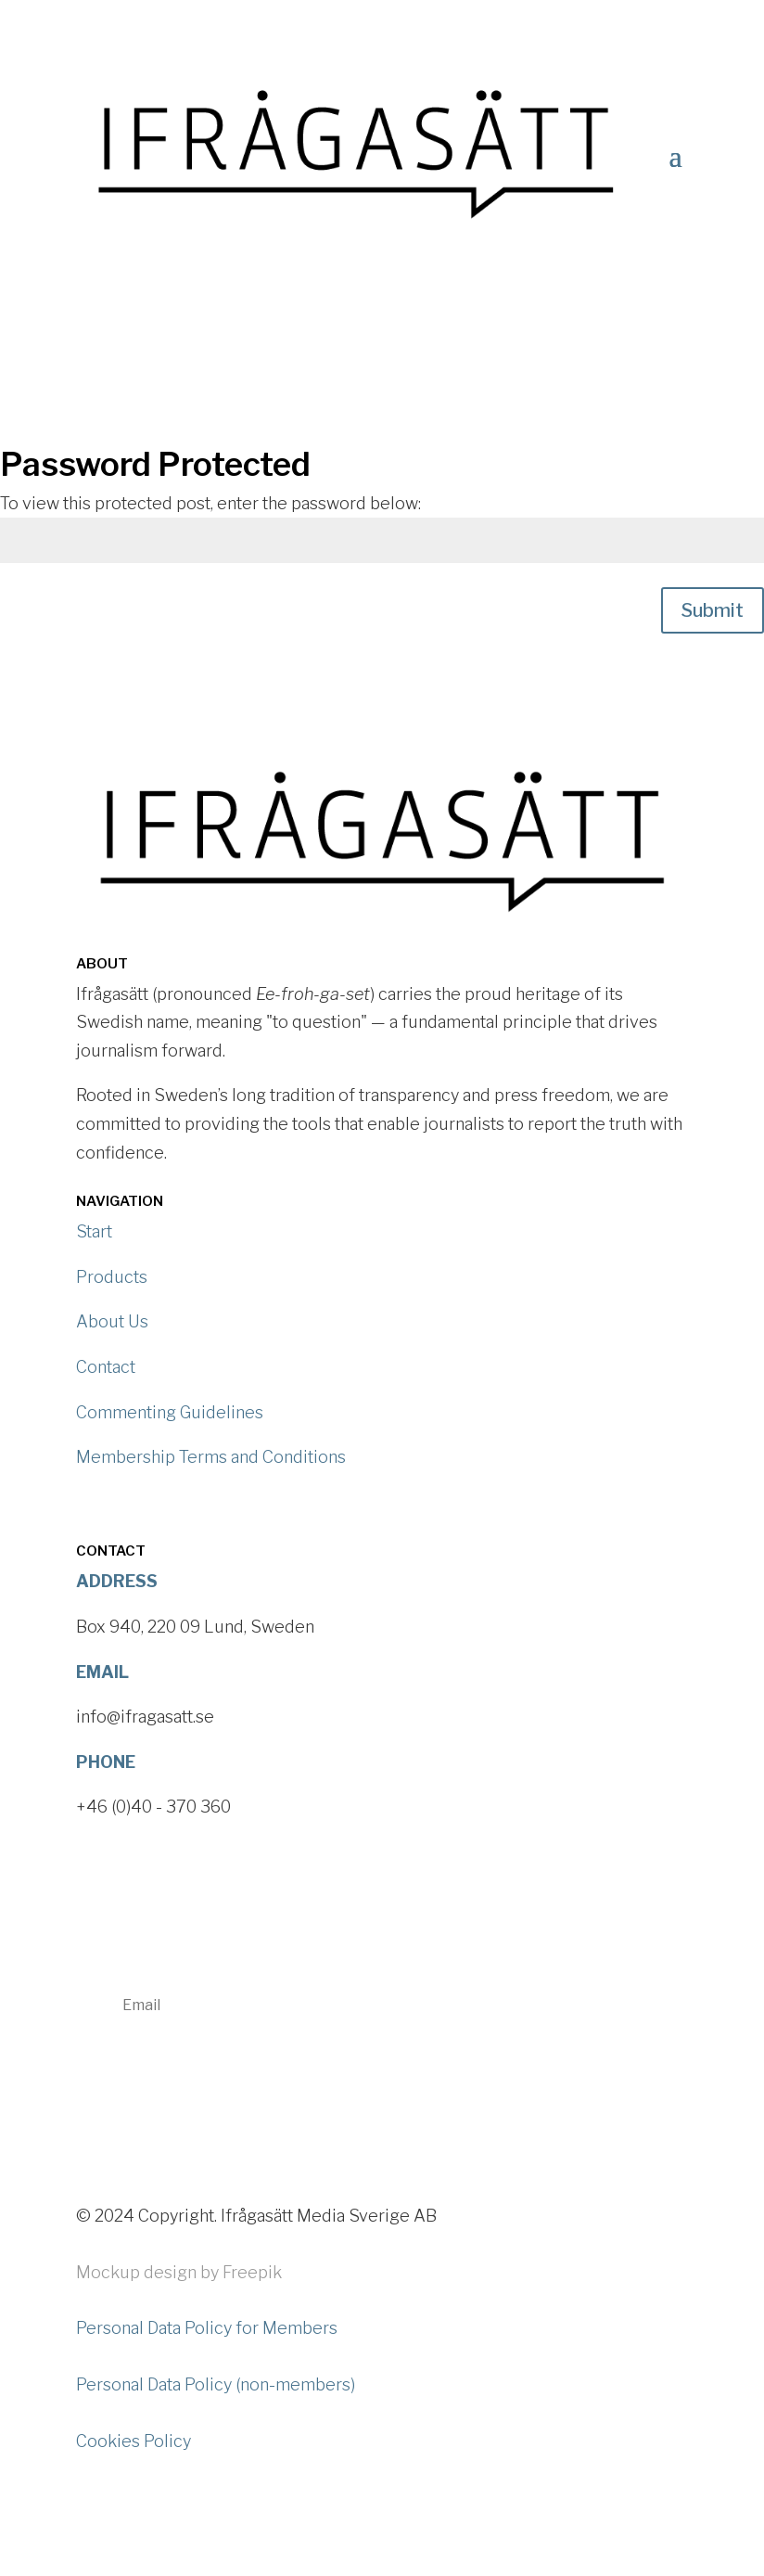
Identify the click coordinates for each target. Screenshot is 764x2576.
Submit (712, 610)
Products (111, 1277)
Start (94, 1231)
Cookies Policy (133, 2441)
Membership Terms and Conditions (211, 1457)
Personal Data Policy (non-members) (215, 2384)
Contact (105, 1367)
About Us (112, 1321)
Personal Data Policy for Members (206, 2328)
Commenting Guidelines (169, 1412)
